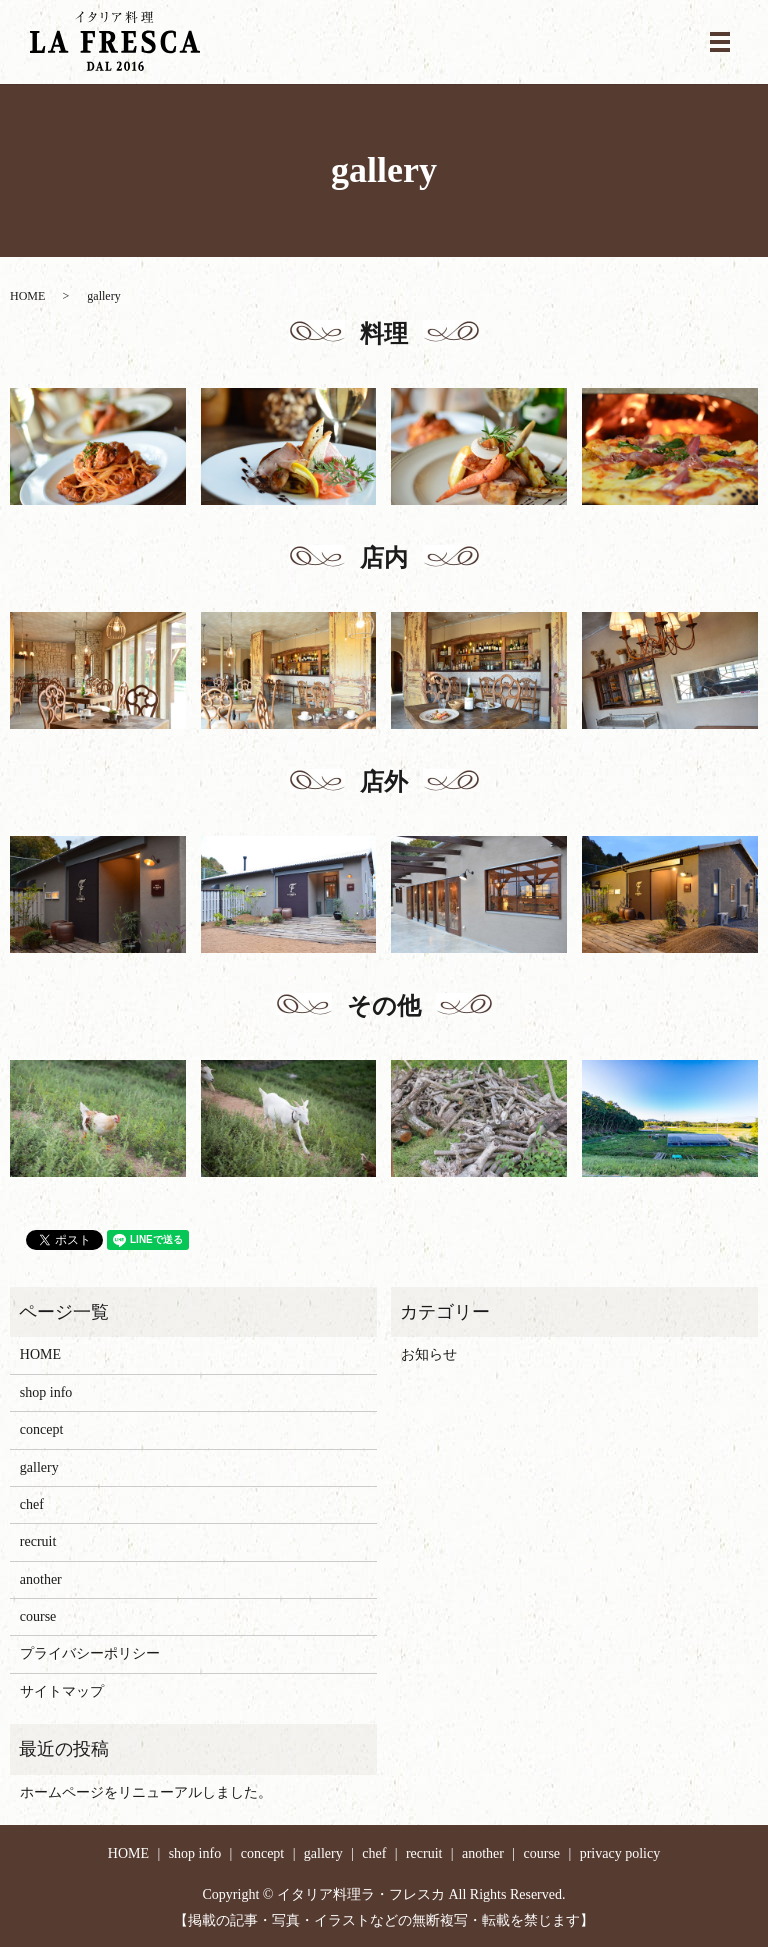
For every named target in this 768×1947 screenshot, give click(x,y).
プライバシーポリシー (90, 1653)
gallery (39, 1467)
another (41, 1579)
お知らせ (429, 1354)
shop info (46, 1392)
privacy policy (620, 1853)
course (38, 1616)
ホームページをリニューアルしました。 (146, 1792)
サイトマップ (62, 1691)
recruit (38, 1541)
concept (42, 1429)
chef (32, 1504)
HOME (27, 296)
